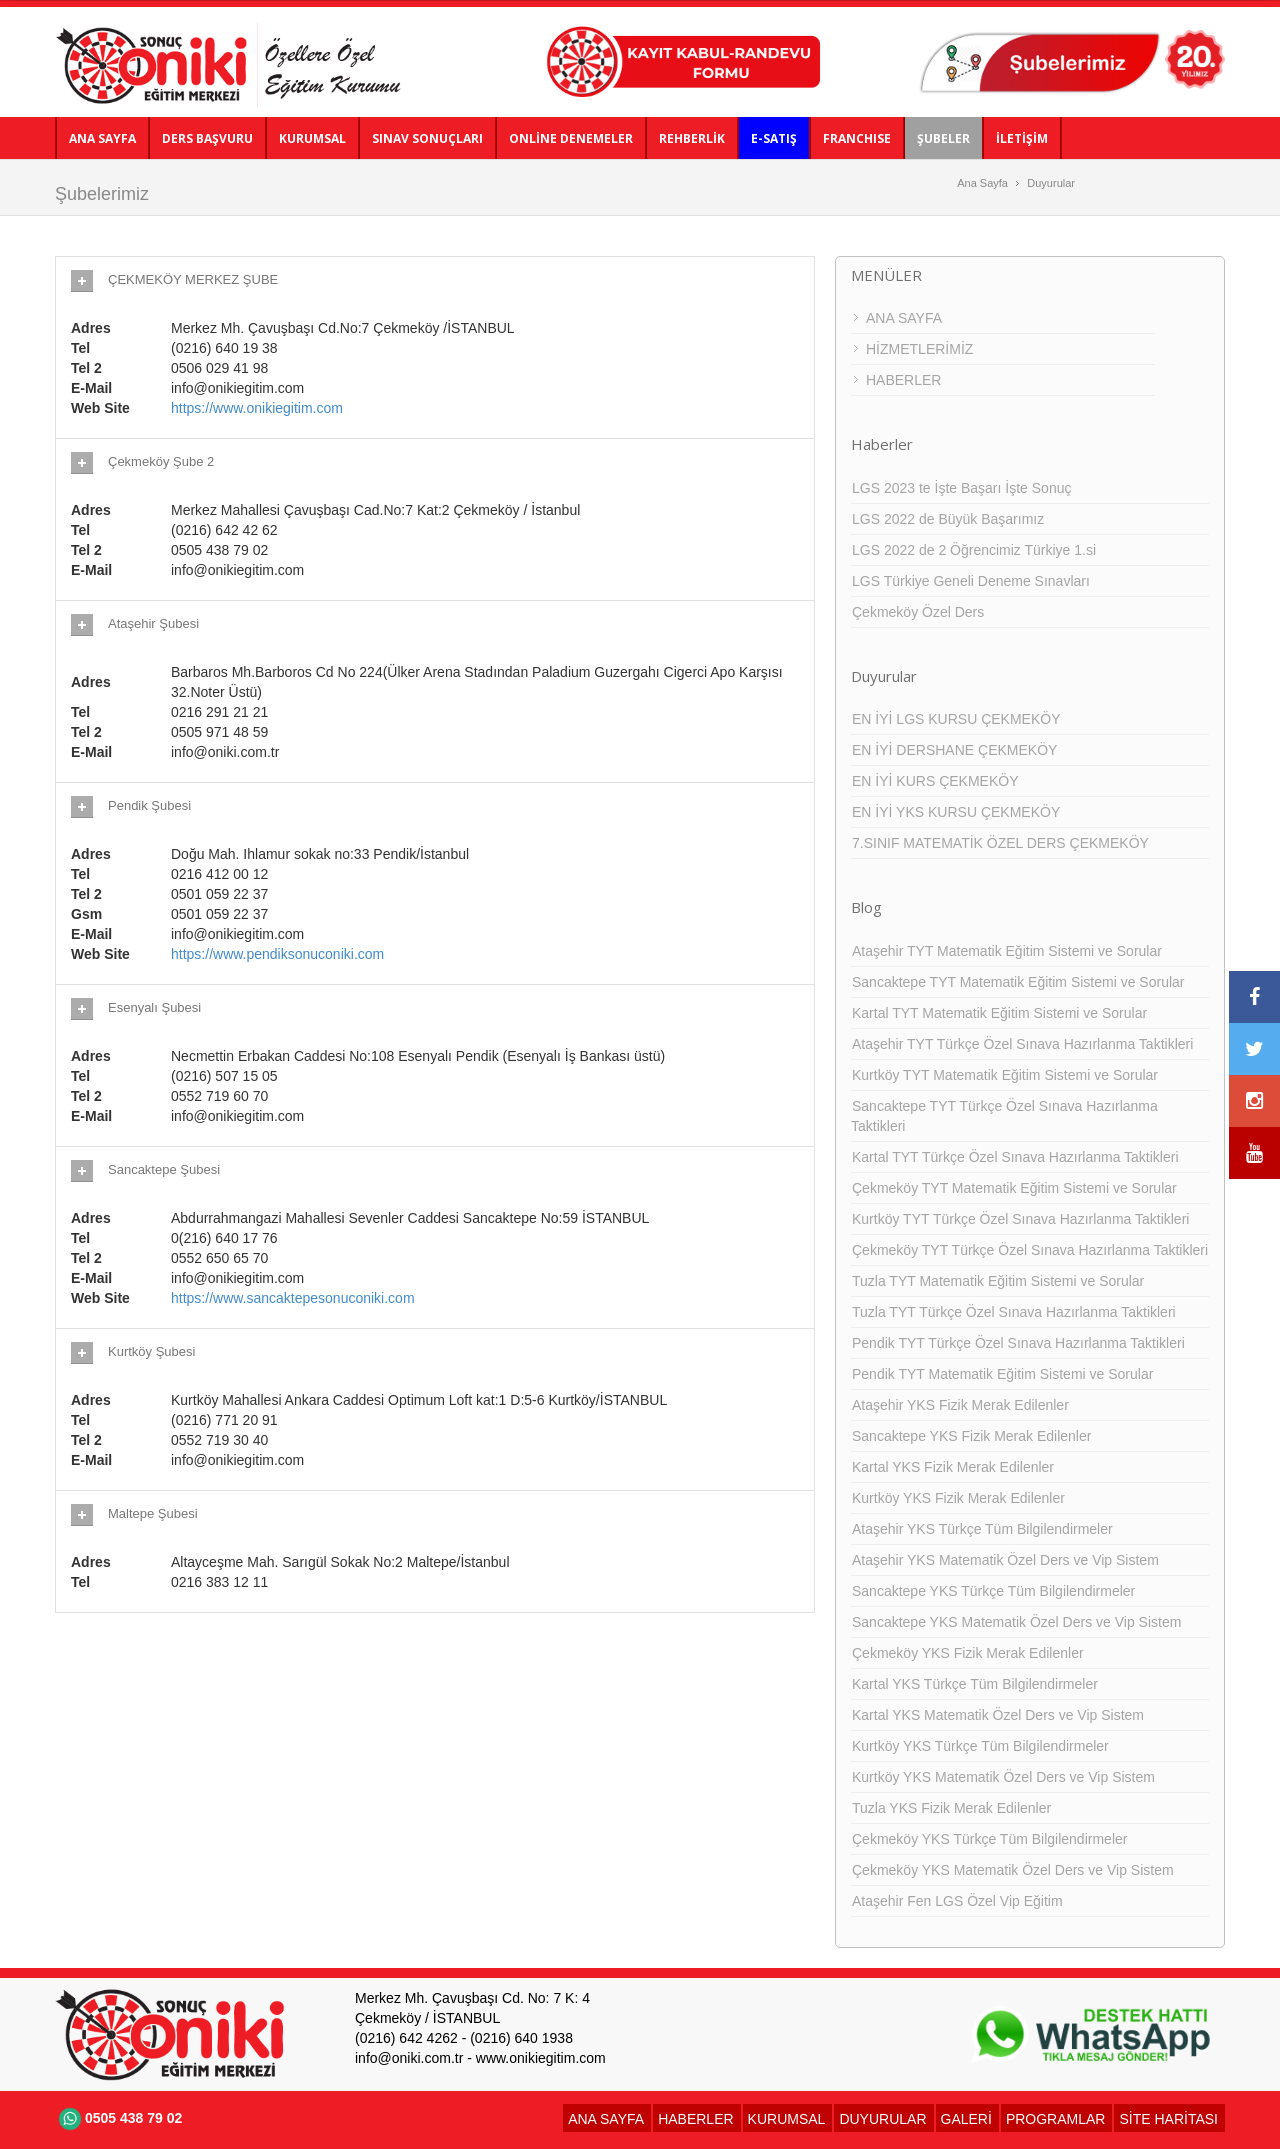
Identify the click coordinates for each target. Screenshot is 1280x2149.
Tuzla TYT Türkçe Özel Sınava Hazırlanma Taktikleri (1014, 1312)
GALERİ (966, 2119)
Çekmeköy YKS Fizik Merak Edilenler (968, 1653)
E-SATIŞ (774, 138)
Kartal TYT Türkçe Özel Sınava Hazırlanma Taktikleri (1015, 1157)
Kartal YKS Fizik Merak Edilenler (953, 1467)
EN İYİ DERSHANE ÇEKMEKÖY (954, 750)
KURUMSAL (312, 138)
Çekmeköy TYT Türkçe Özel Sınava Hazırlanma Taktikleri (1030, 1250)
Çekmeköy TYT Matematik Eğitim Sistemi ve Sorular (1014, 1188)
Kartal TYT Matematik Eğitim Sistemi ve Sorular (999, 1013)
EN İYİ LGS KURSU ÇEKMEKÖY (956, 719)
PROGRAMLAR (1056, 2119)
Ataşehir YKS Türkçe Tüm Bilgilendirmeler (982, 1529)
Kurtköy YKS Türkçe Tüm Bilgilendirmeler (980, 1746)
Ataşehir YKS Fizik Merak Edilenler (960, 1405)
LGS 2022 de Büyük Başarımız (948, 519)
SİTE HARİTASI (1168, 2119)
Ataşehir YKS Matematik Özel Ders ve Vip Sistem (1005, 1560)
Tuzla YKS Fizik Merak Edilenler (951, 1808)
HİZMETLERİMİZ (919, 349)
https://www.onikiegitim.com (257, 408)
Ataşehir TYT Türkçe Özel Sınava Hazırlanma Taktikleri (1022, 1044)
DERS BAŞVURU (207, 138)
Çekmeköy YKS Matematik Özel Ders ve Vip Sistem (1013, 1870)
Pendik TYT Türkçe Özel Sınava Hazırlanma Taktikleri (1018, 1343)
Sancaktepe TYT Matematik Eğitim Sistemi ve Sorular (1018, 982)
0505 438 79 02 (118, 2118)
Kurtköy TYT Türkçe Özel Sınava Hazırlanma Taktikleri (1020, 1219)
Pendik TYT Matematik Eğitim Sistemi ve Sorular (1002, 1374)
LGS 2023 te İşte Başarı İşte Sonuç (961, 488)
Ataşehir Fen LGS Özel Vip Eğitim (957, 1901)
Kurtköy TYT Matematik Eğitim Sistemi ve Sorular (1005, 1075)
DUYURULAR (882, 2119)
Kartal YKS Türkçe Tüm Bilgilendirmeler (975, 1684)
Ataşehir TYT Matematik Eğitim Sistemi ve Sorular (1007, 951)
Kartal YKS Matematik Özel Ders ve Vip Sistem (998, 1715)
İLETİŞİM (1022, 138)
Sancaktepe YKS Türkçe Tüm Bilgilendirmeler (993, 1591)
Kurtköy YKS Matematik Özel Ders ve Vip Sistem (1003, 1777)
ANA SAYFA (102, 138)
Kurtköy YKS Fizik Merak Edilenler (958, 1498)
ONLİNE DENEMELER (571, 138)
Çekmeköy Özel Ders (918, 612)
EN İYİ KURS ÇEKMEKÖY (935, 781)
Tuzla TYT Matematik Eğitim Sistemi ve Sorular (998, 1281)
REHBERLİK (692, 138)
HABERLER (903, 380)
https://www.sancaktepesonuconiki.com (293, 1298)
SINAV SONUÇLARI (427, 138)
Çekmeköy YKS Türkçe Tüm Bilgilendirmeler (989, 1839)
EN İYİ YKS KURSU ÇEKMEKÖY (956, 812)
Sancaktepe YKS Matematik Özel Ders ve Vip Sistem (1016, 1622)
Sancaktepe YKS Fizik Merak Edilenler (971, 1436)
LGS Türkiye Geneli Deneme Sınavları (971, 581)
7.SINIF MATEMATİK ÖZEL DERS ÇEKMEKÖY (1000, 843)
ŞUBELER (943, 138)
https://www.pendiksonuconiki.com (277, 954)
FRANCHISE (857, 138)
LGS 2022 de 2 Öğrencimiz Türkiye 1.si (974, 550)
